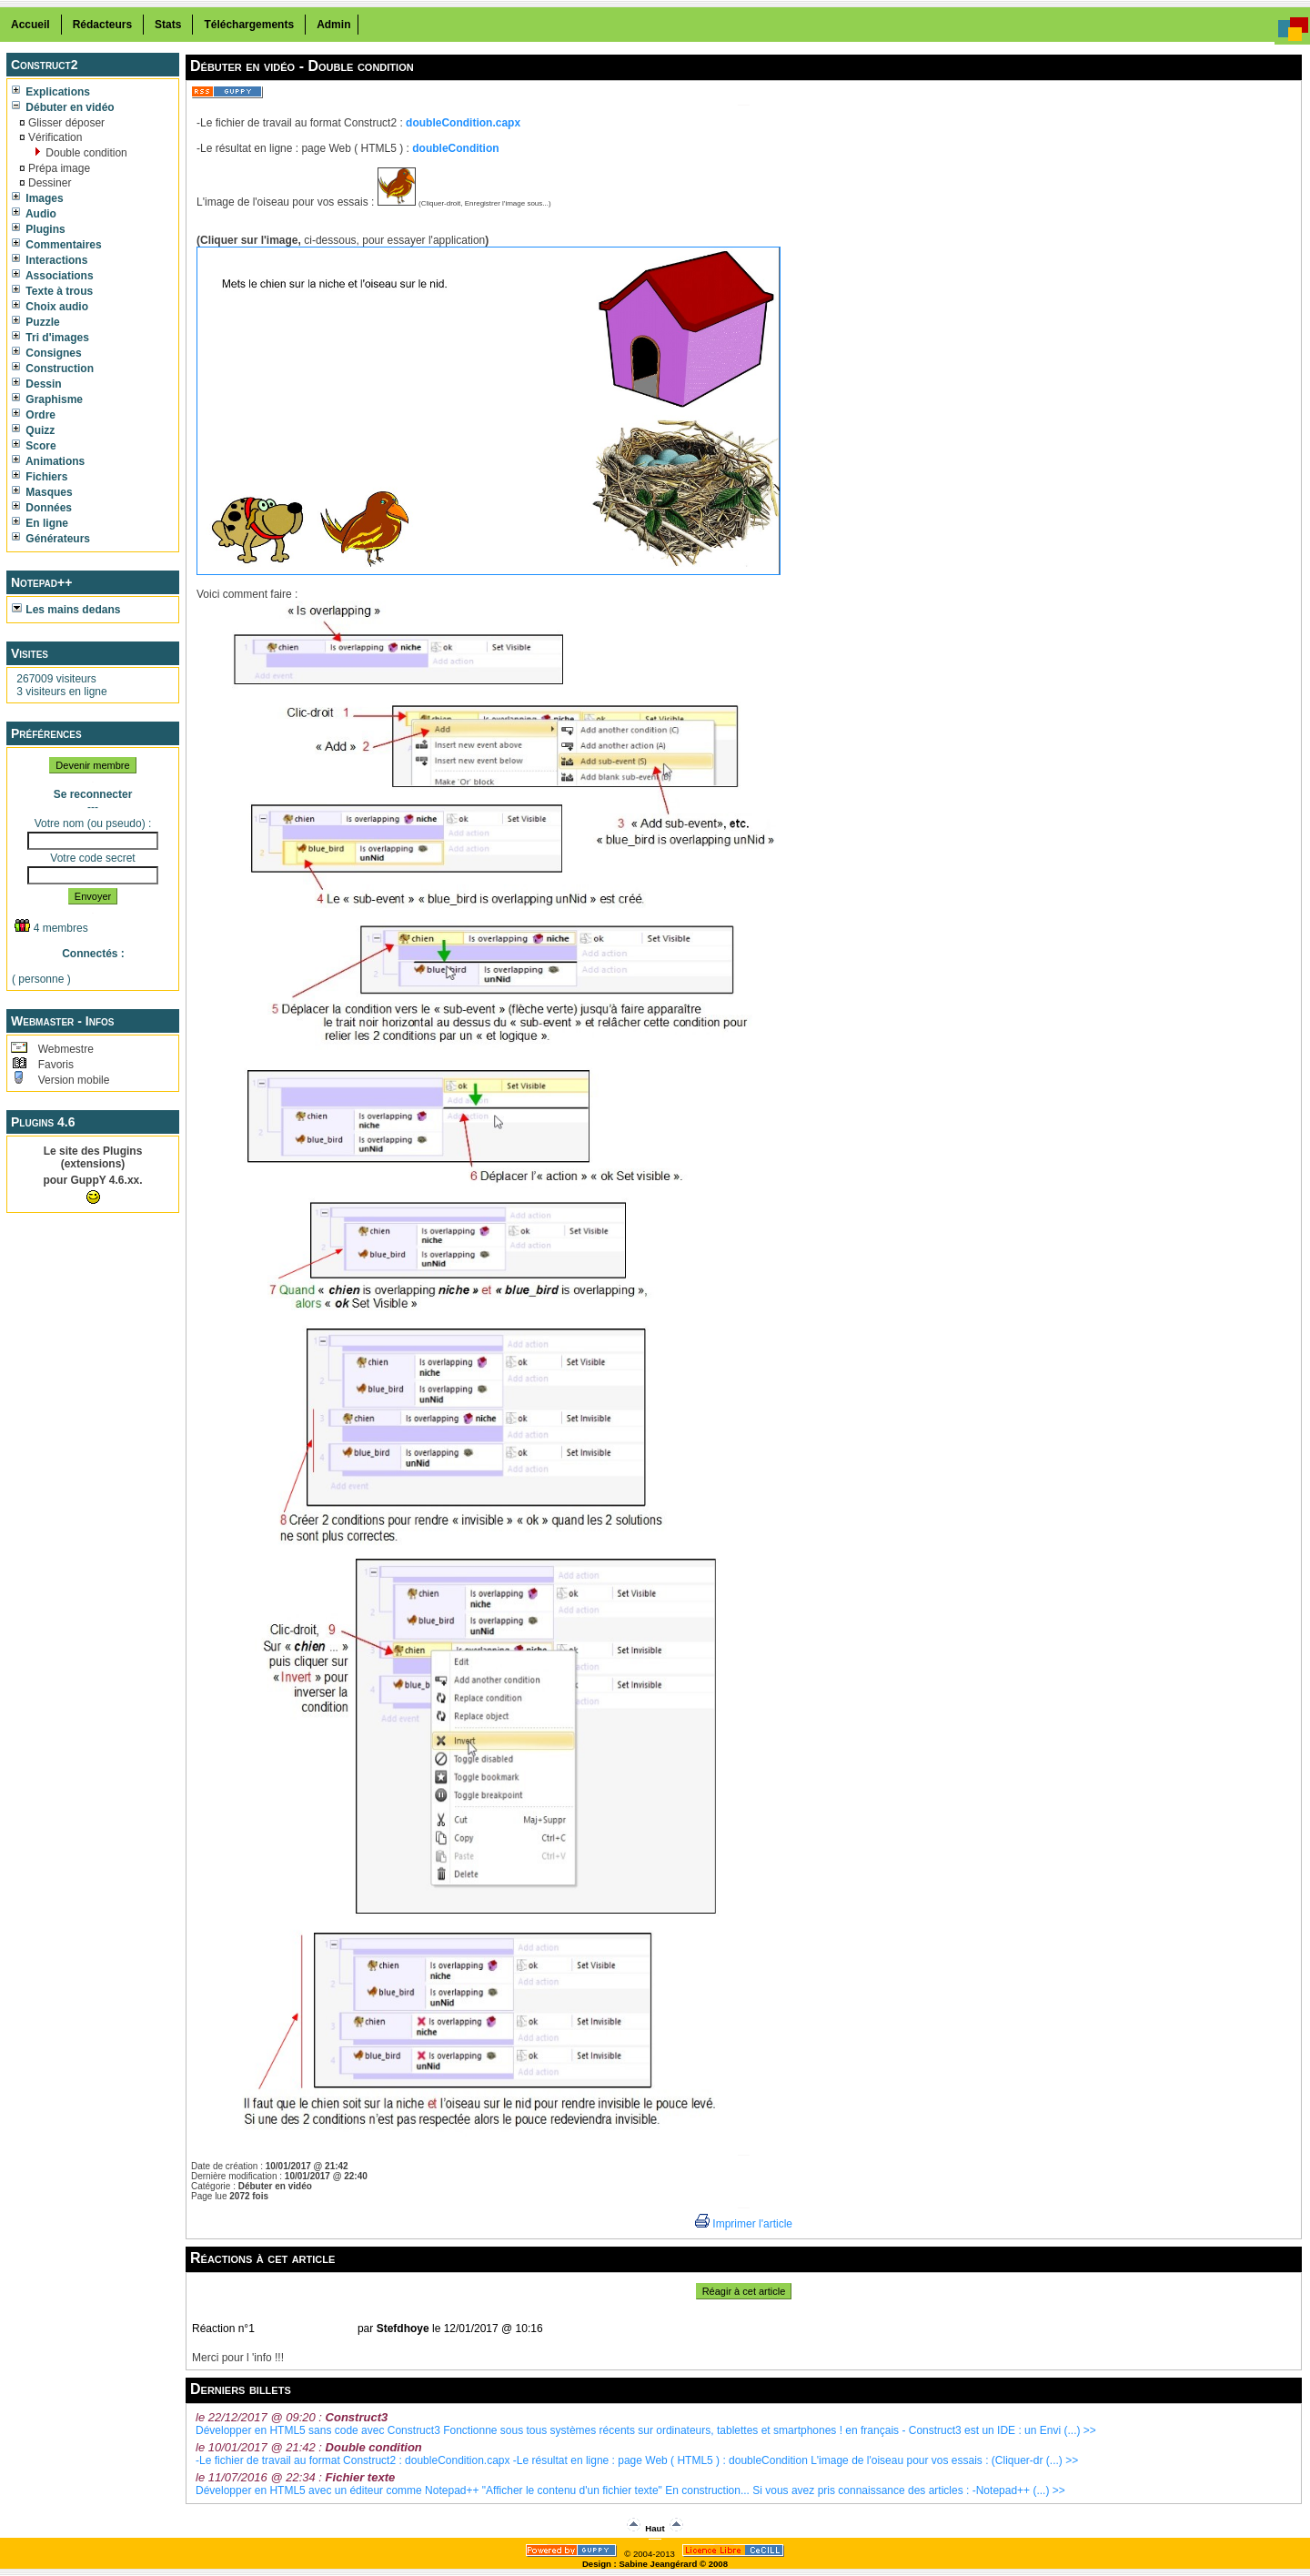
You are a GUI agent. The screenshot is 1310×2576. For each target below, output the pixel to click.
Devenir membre (92, 765)
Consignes (47, 353)
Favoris (54, 1064)
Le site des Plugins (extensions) (93, 1157)
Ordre (33, 415)
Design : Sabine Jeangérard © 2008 (655, 2564)
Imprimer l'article (743, 2223)
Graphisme (47, 399)
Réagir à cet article (744, 2291)
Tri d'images (50, 337)
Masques (42, 492)
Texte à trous (52, 291)
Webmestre (64, 1049)
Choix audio (50, 306)
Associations (53, 275)
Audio (34, 213)
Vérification (54, 137)
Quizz (33, 430)
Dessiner (48, 183)
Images (38, 198)
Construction (53, 368)
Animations (48, 461)
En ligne (40, 523)
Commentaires (57, 244)
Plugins (39, 229)
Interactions (49, 260)
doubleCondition (455, 148)
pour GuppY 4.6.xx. (92, 1180)
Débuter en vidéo (63, 107)
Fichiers (39, 476)
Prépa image (57, 168)
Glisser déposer (65, 122)
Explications (51, 92)
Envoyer (93, 896)
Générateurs (51, 538)
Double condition (85, 152)
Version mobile (72, 1080)
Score (34, 445)
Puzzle (36, 322)
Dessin (37, 384)
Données (42, 507)
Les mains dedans (66, 609)
